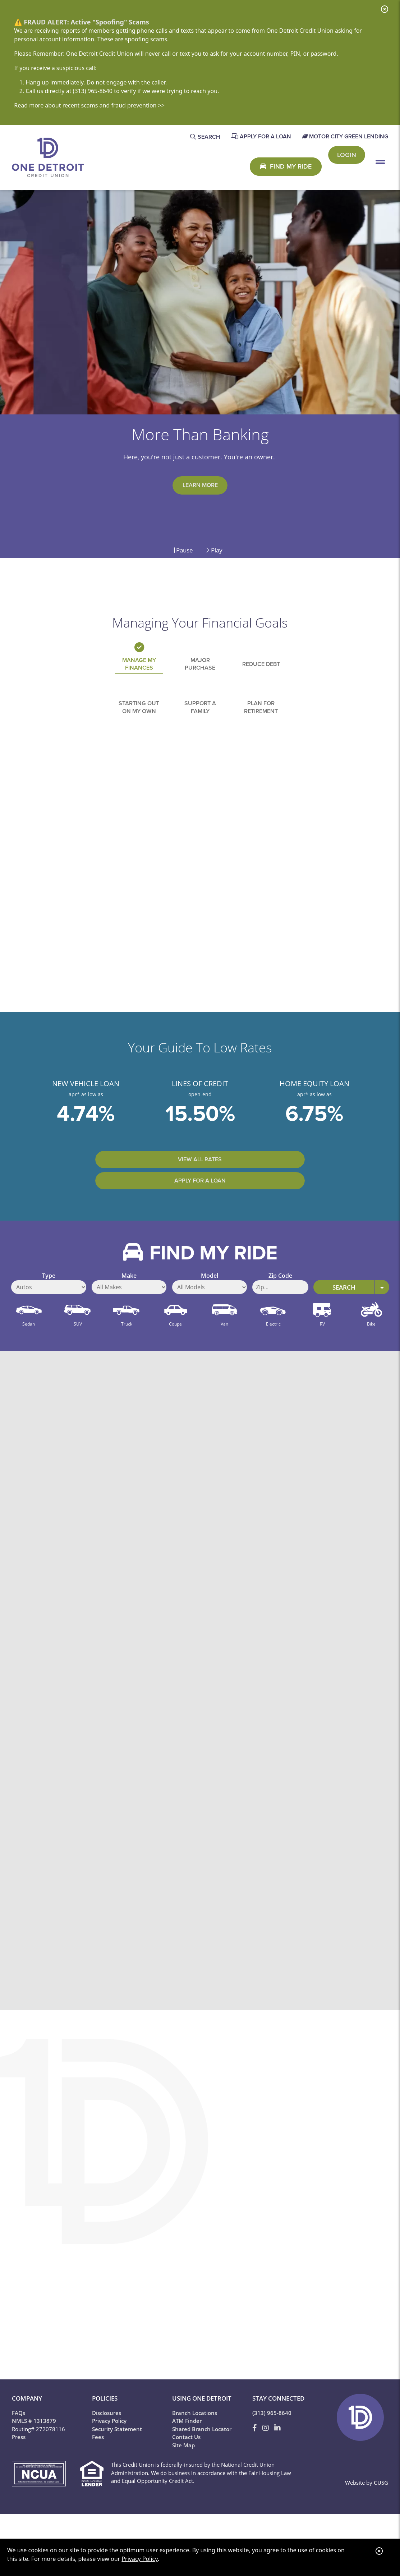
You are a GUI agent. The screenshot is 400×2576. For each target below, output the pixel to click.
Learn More (200, 486)
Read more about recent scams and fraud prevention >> (89, 105)
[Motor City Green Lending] (345, 137)
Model (210, 1307)
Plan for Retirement (261, 721)
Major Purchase (200, 670)
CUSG (381, 2507)
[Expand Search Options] (381, 1312)
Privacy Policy (139, 2559)
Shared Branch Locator (201, 2453)
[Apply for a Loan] (261, 137)
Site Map (183, 2470)
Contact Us (186, 2461)
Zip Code (280, 1307)
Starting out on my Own (139, 721)
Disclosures (106, 2437)
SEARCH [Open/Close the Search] (209, 137)
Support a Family (200, 721)
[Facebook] (255, 2452)
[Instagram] (266, 2452)
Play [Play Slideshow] (214, 550)
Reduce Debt (260, 670)
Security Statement (117, 2453)
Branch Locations (194, 2437)
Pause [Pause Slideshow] (183, 550)
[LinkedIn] (277, 2452)
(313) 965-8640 (271, 2437)
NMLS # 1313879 (34, 2445)
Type (49, 1307)
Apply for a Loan (242, 1204)
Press (19, 2461)
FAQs (18, 2437)
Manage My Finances (139, 670)
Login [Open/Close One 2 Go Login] (346, 166)
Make (129, 1307)
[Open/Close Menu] (380, 166)
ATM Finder (187, 2445)
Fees (98, 2461)
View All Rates (158, 1204)
